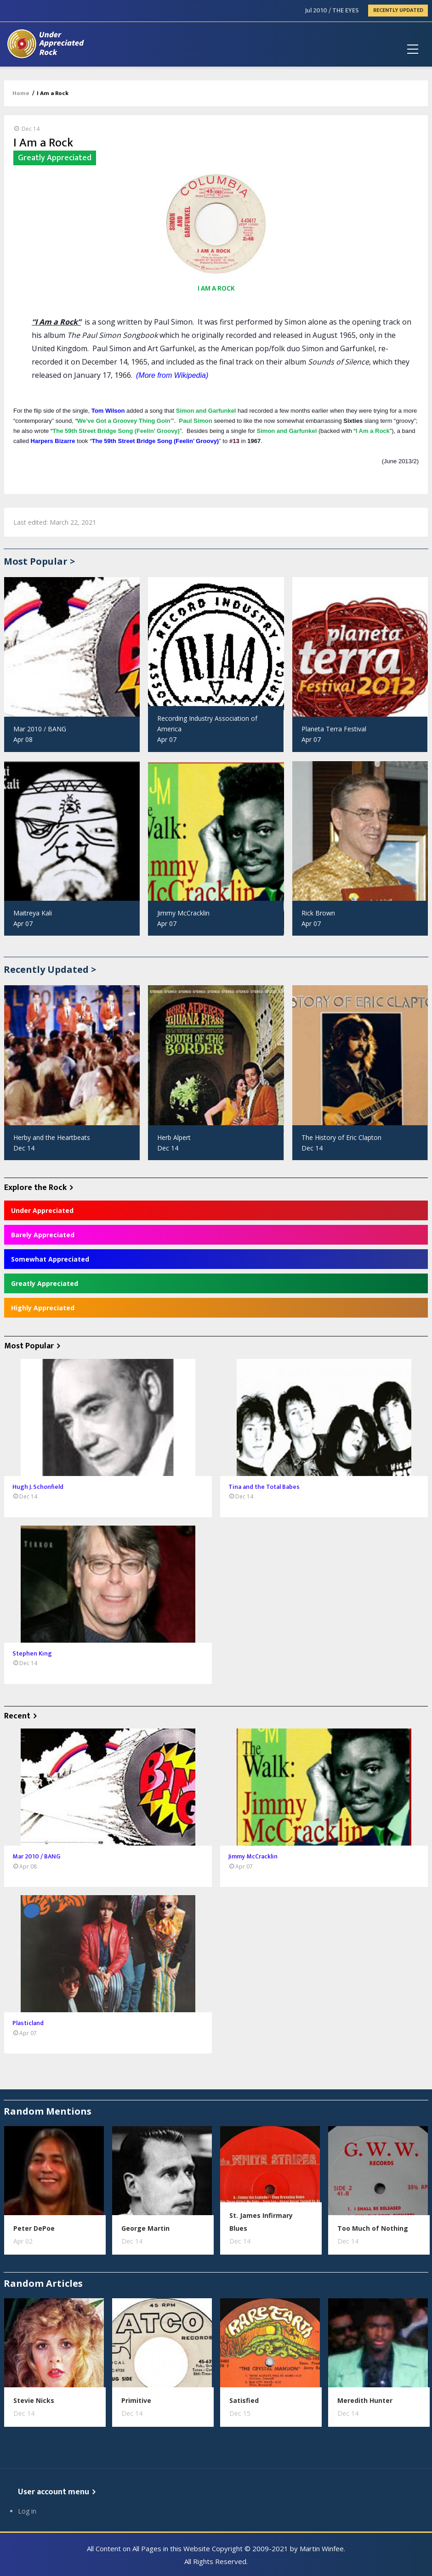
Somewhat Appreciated (50, 1259)
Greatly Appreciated (44, 1283)
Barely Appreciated (42, 1234)
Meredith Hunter (364, 2400)
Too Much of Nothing (372, 2228)
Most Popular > (39, 561)
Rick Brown (318, 913)
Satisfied (244, 2400)
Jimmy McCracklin (183, 913)
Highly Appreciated (42, 1307)
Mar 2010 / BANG (39, 728)
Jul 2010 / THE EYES (332, 10)
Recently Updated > (50, 969)
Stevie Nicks (33, 2400)
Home (20, 93)
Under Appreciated (42, 1210)
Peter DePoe (34, 2228)
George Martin (145, 2228)
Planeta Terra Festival (333, 728)
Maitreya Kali (32, 913)
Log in (27, 2511)
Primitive (136, 2400)
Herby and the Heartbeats (51, 1137)
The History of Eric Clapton (341, 1137)
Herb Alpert (174, 1137)
